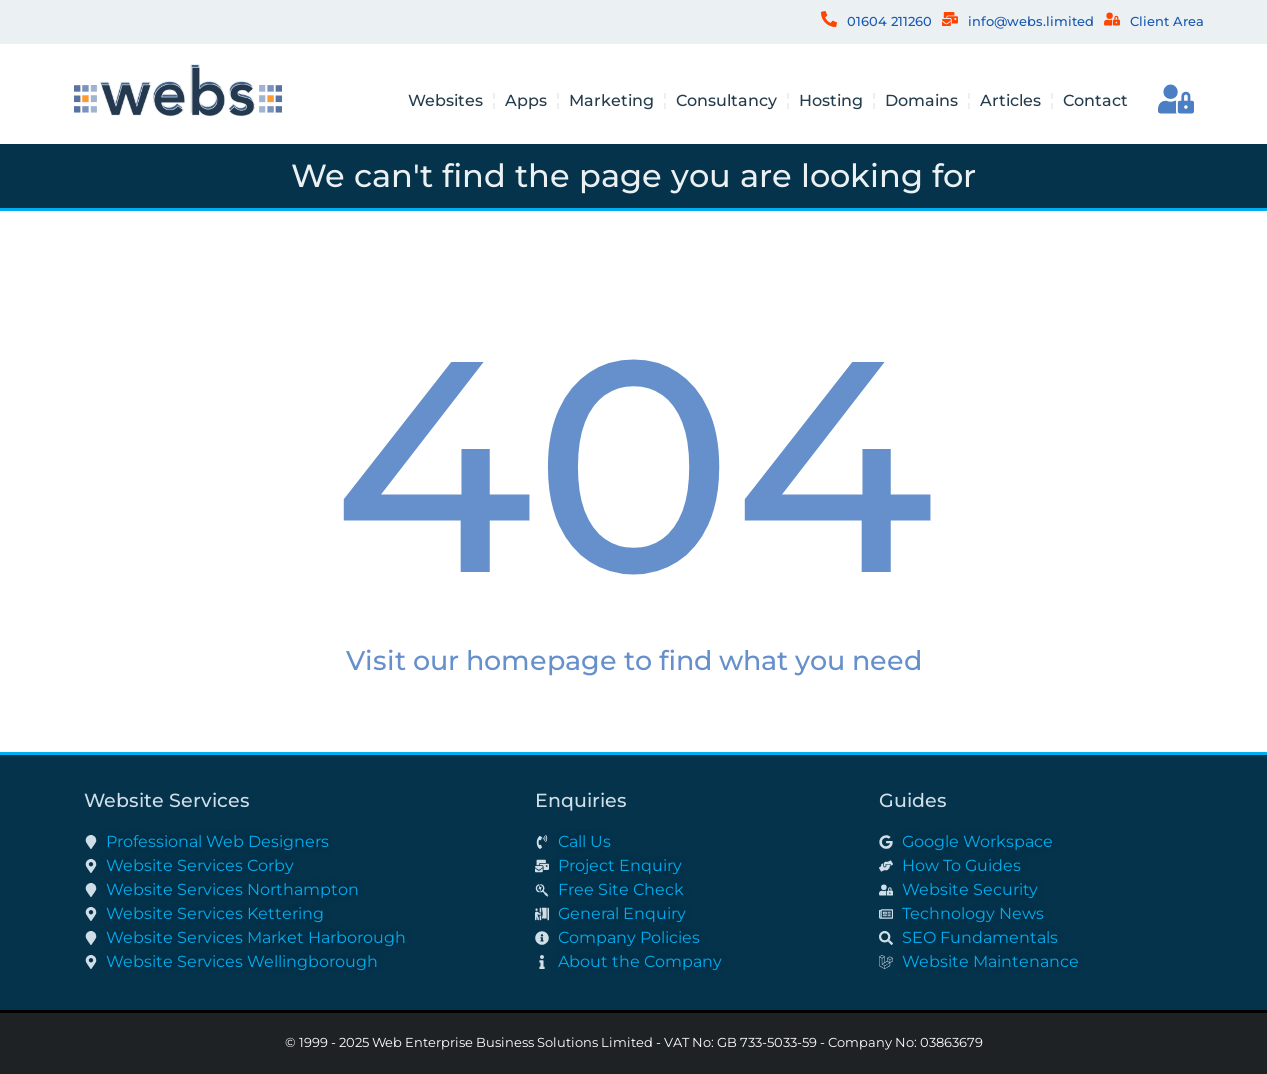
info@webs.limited (1031, 21)
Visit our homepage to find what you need (634, 660)
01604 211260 (889, 21)
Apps (526, 100)
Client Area (1167, 21)
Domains (921, 100)
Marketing (611, 100)
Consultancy (726, 100)
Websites (445, 100)
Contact (1095, 100)
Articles (1010, 100)
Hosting (831, 100)
